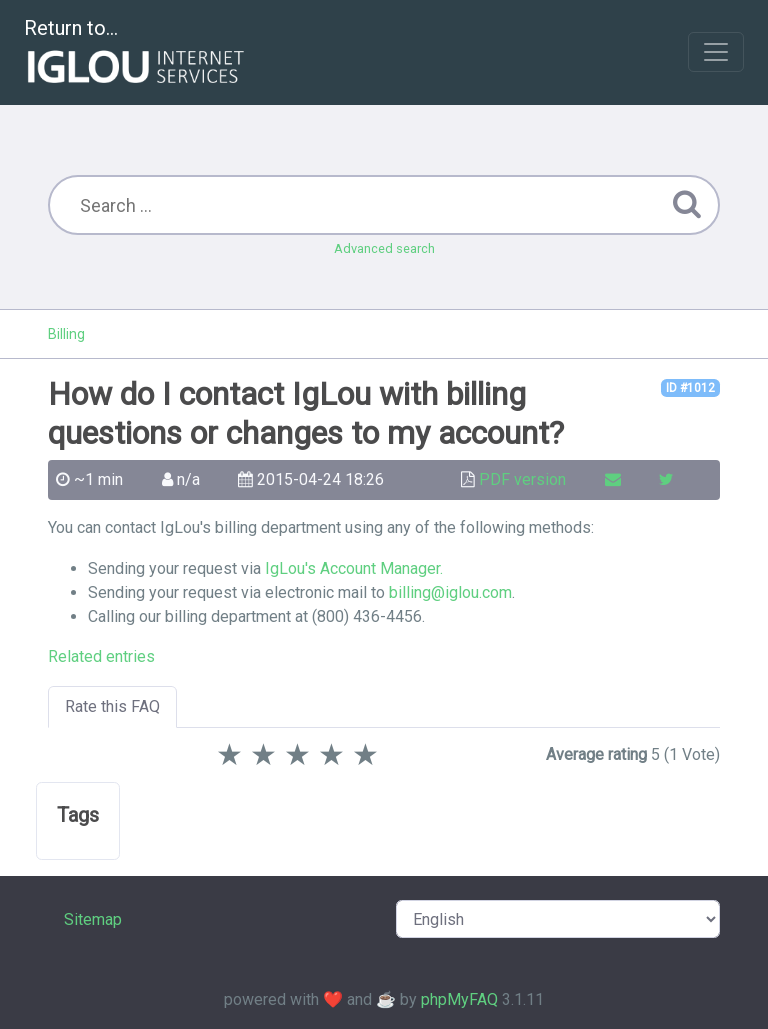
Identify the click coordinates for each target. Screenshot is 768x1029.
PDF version (522, 479)
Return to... (136, 53)
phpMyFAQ (459, 999)
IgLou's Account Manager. (354, 568)
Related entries (101, 656)
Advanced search (384, 248)
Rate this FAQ (112, 706)
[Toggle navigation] (716, 52)
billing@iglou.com (450, 592)
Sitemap (93, 919)
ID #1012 (690, 388)
